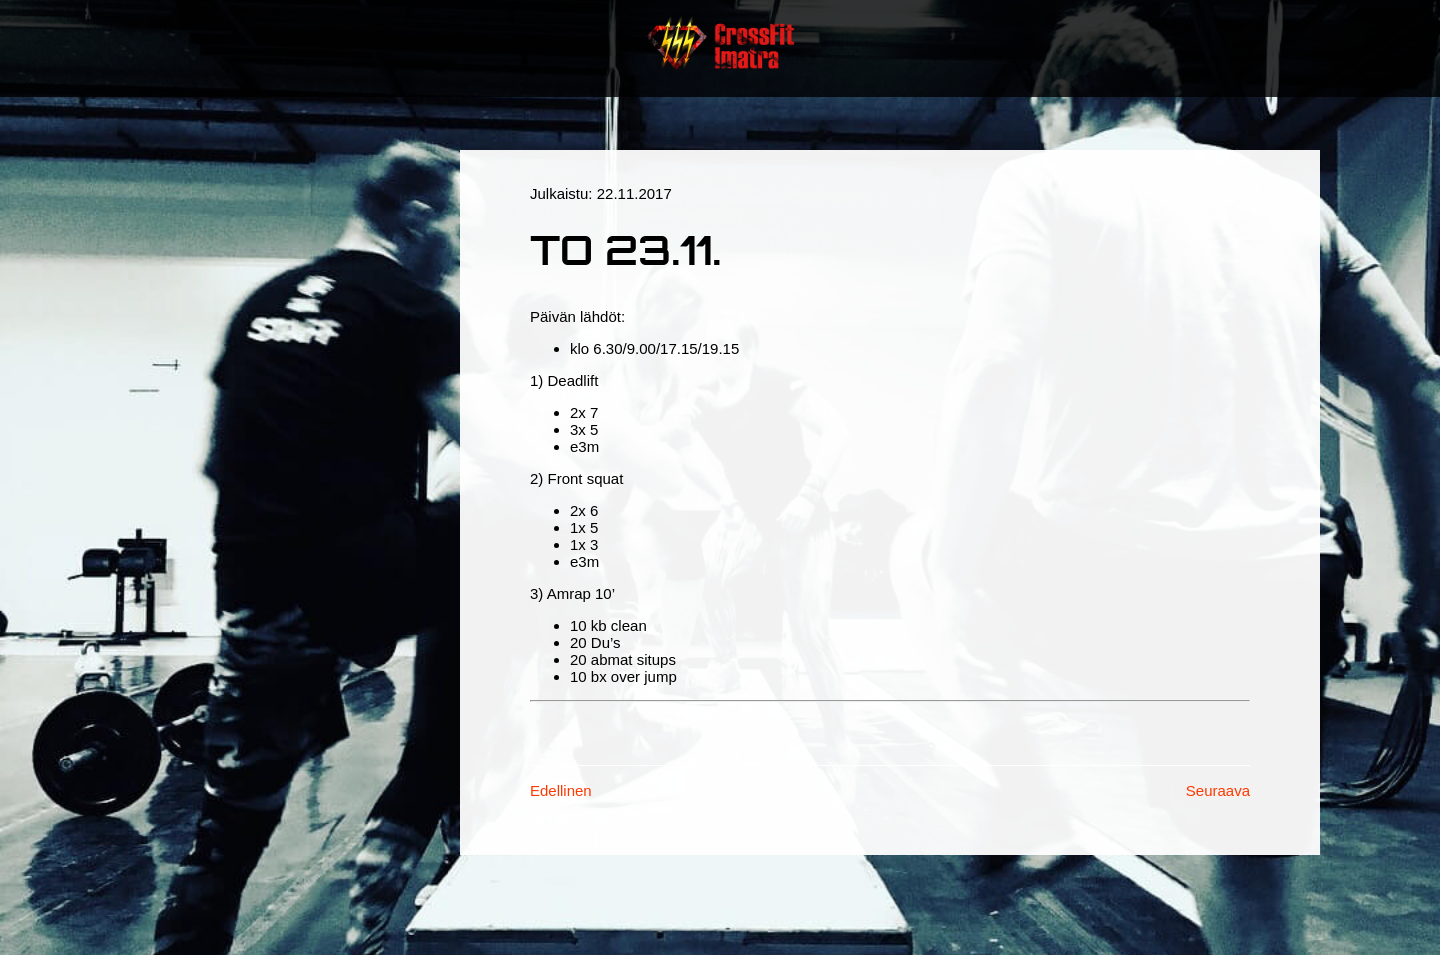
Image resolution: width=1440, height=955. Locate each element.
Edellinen (561, 790)
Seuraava (1218, 790)
